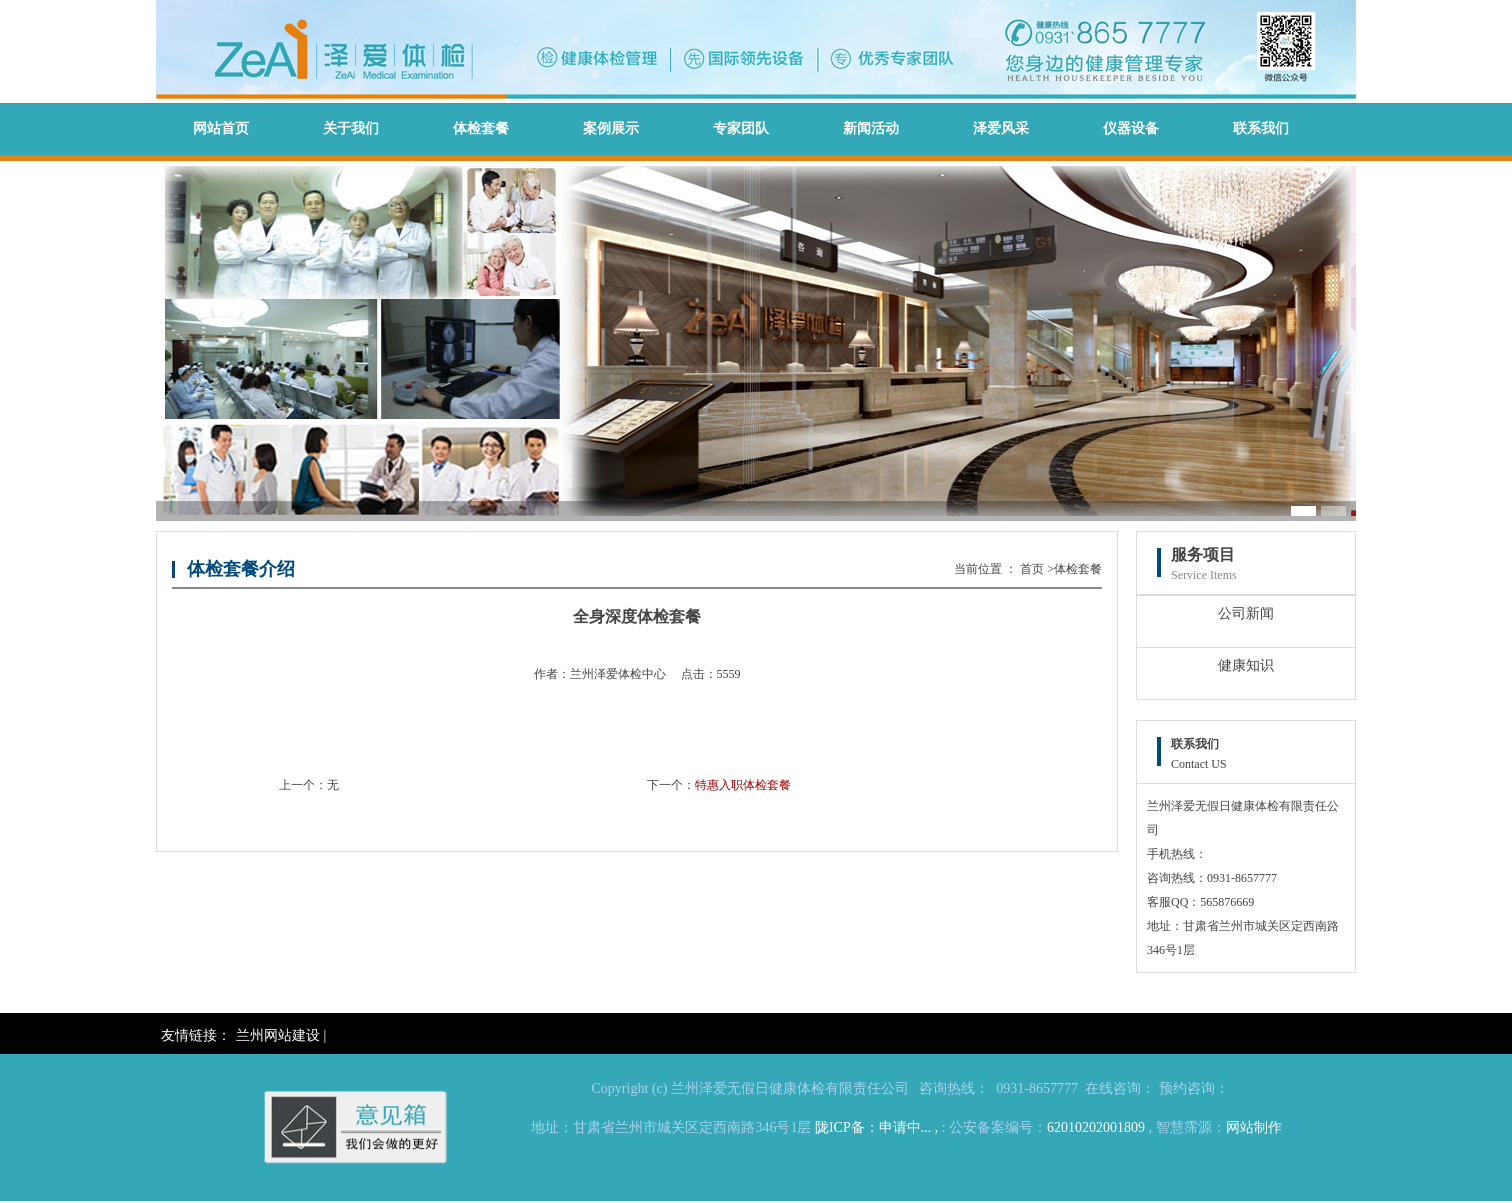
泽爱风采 (1001, 128)
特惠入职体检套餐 (743, 785)
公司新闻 (1246, 613)
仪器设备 (1131, 128)
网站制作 (1254, 1127)
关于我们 (351, 128)
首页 (1032, 569)
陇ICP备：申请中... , (876, 1127)
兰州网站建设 (278, 1035)
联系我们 (1261, 128)
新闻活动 (871, 128)
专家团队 (741, 128)
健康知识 (1246, 665)
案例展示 (611, 128)
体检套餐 (481, 128)
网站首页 (221, 128)
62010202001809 (1096, 1127)
